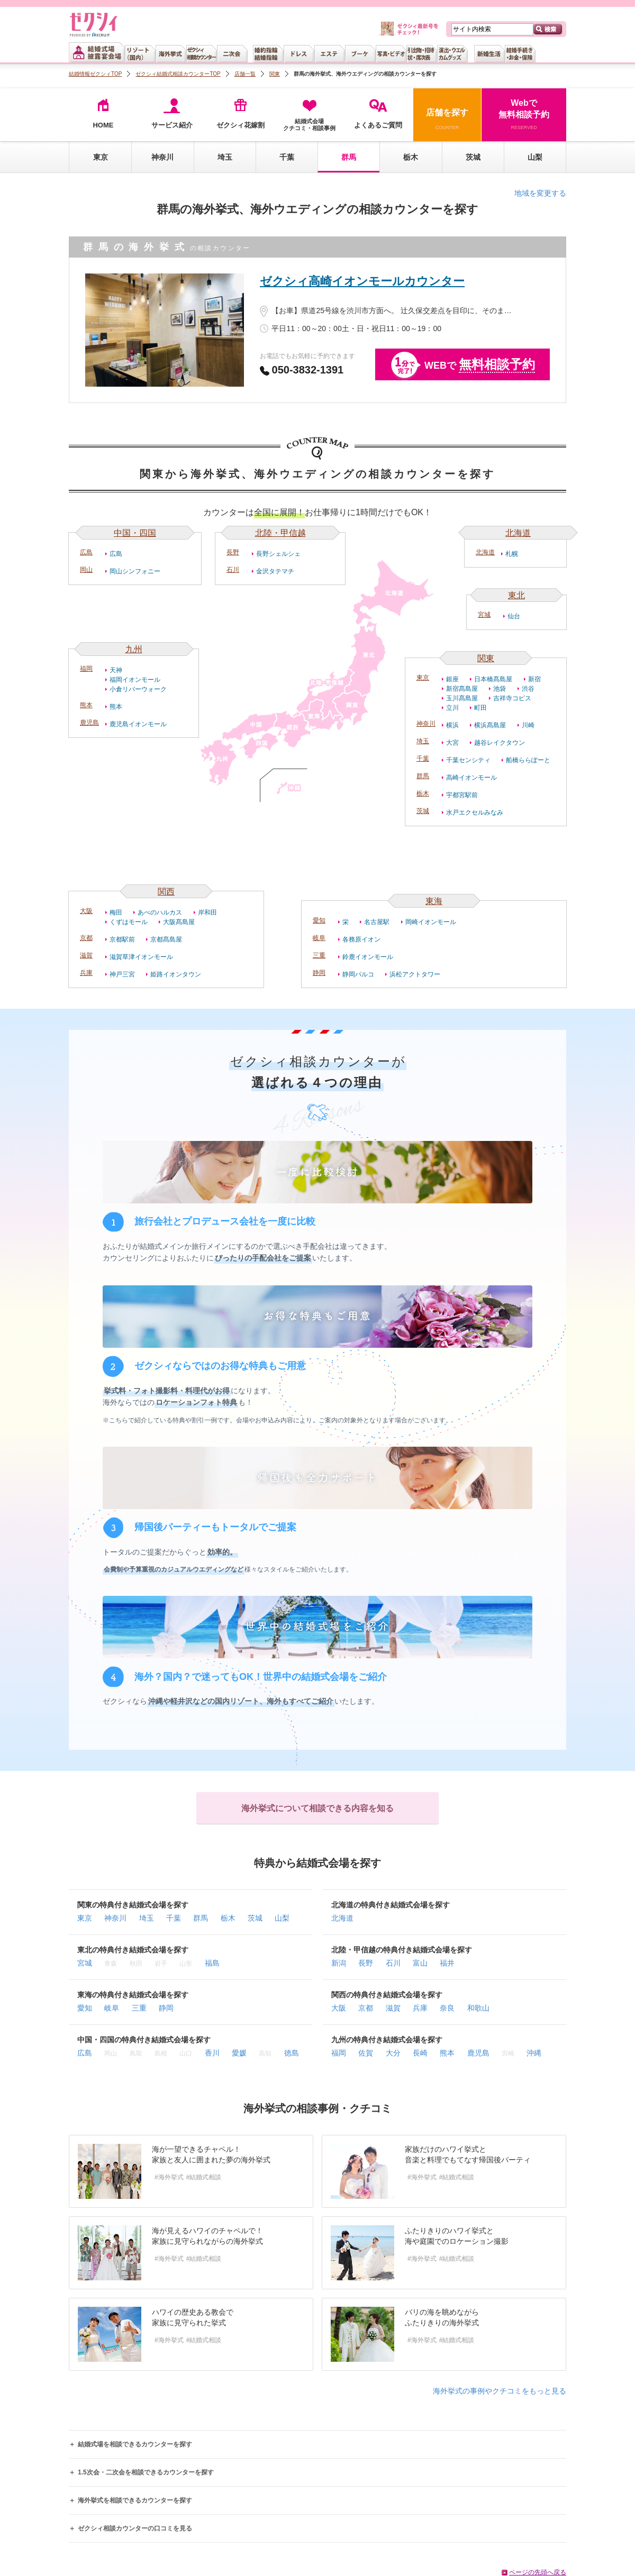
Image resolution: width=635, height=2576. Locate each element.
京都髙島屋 (166, 939)
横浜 (452, 725)
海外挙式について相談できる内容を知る (317, 1808)
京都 (86, 938)
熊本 (86, 705)
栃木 (410, 157)
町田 (480, 708)
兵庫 (86, 972)
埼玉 (224, 157)
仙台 (513, 616)
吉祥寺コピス (512, 698)
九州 (133, 649)
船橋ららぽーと (528, 760)
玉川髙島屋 (462, 698)
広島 (86, 552)
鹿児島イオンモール (138, 724)
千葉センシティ (468, 760)
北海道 (518, 532)
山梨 (535, 157)
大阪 (86, 911)
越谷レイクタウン (499, 742)
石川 (232, 569)
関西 (166, 891)
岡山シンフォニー (135, 571)
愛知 (319, 920)
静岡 (319, 972)
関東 (485, 658)
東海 (433, 901)
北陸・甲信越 (280, 532)
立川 (452, 708)
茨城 (473, 157)
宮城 (484, 614)
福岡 (86, 668)
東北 (516, 595)
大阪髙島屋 (179, 922)
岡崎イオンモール (430, 922)
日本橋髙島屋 (493, 679)
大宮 (452, 742)
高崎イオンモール (471, 777)
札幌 (511, 554)
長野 (232, 552)
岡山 (86, 569)
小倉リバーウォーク (138, 689)
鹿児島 (89, 722)
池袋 (499, 689)
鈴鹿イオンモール (367, 957)
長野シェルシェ (278, 554)
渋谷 (528, 689)
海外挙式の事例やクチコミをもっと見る (499, 2391)
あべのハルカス (160, 912)
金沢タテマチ (275, 571)
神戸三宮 (122, 974)
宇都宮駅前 (462, 795)
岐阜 (319, 938)
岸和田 (207, 912)
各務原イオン (361, 939)
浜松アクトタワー (414, 974)
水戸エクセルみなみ (474, 812)
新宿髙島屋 (462, 689)
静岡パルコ (358, 974)
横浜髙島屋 (490, 725)
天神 (116, 670)
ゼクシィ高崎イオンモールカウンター (362, 281)
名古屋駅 (376, 922)
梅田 (116, 912)
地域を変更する (540, 193)
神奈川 (162, 157)
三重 (319, 955)
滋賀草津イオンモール (141, 957)
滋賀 (86, 955)
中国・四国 (135, 532)
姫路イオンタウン (175, 974)
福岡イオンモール (135, 680)
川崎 (528, 725)
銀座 (452, 679)
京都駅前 (122, 939)
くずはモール (129, 922)
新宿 (534, 679)
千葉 (286, 157)
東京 (100, 157)
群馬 (422, 776)
